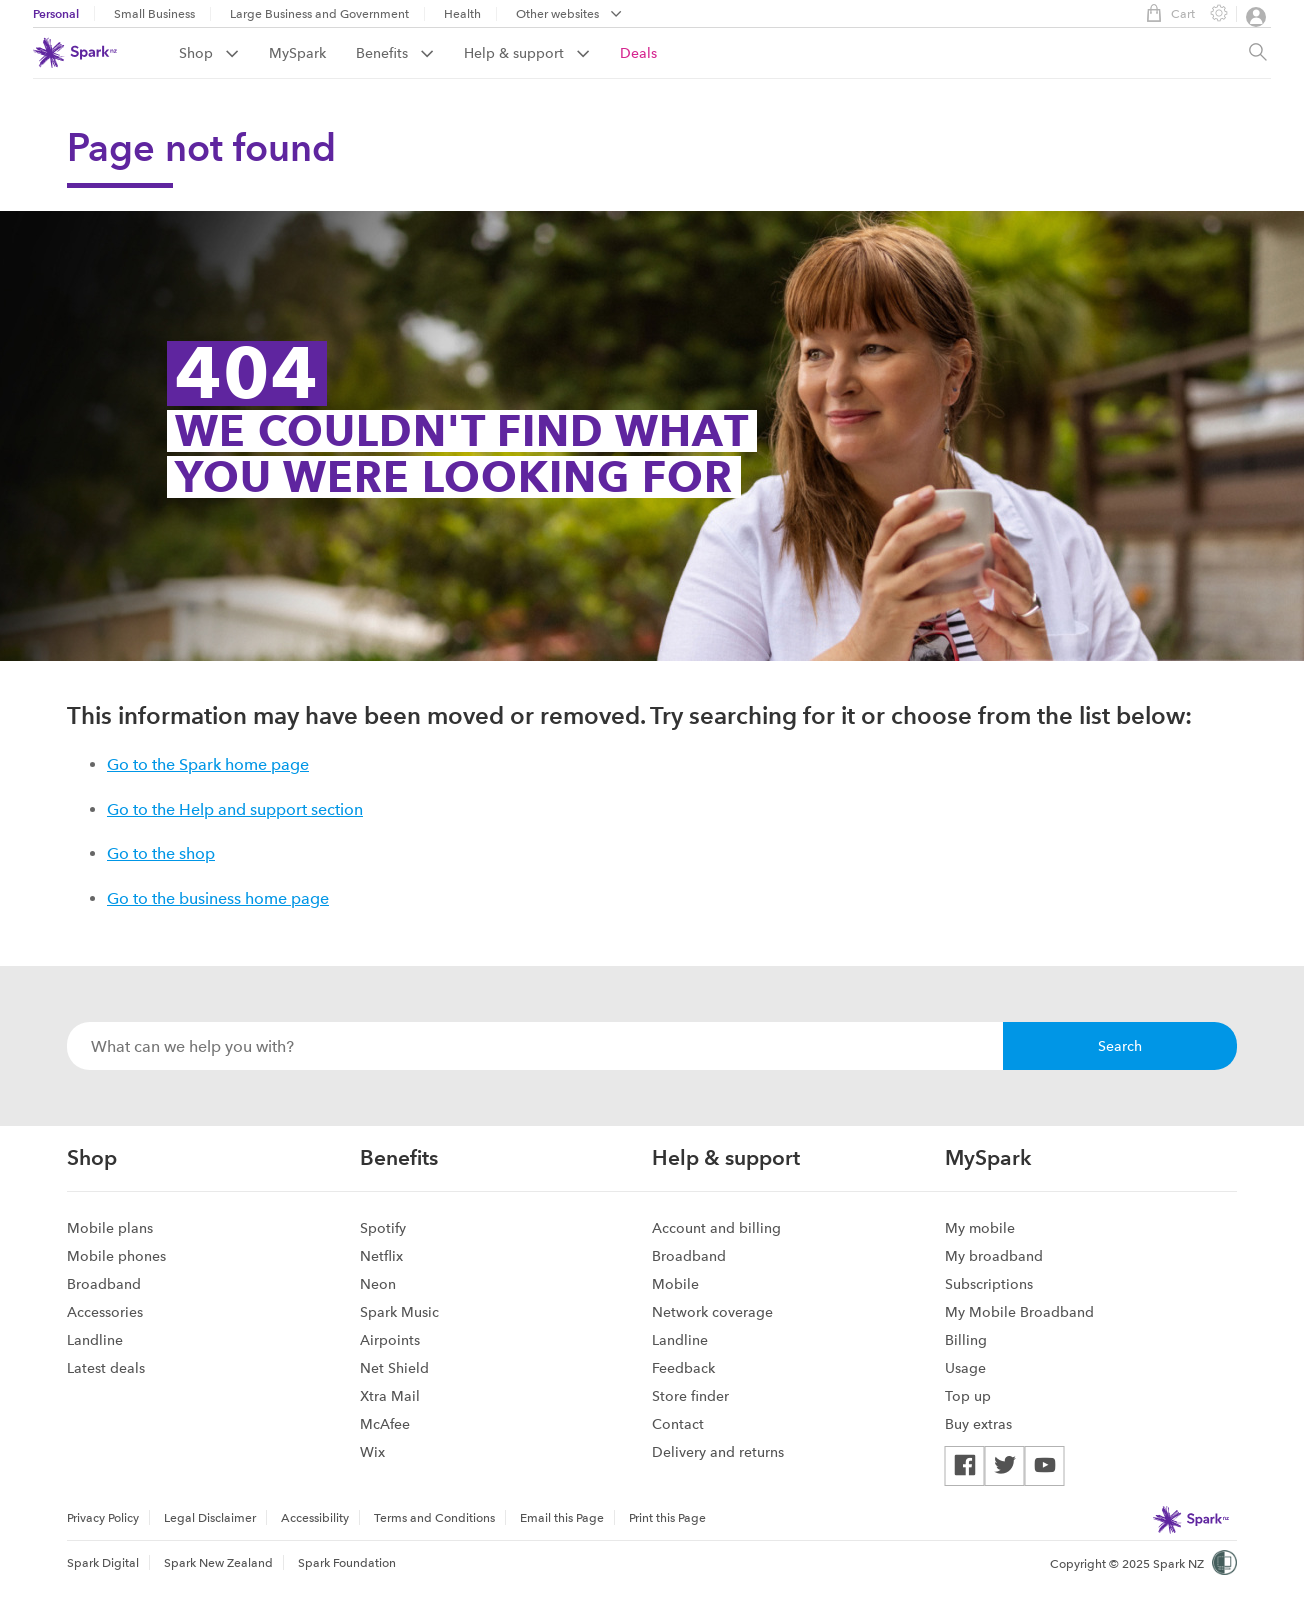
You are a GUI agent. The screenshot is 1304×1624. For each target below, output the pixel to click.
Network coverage (712, 1312)
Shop (209, 53)
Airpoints (390, 1340)
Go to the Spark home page (208, 764)
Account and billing (716, 1228)
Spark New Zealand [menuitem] (218, 1563)
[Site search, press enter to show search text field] (1258, 53)
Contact (678, 1424)
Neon (378, 1284)
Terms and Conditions (434, 1518)
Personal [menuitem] (56, 13)
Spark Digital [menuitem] (103, 1563)
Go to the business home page (218, 898)
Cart (1165, 13)
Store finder (690, 1396)
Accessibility (315, 1518)
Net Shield (394, 1368)
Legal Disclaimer (210, 1518)
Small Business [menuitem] (154, 14)
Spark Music (399, 1312)
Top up (968, 1396)
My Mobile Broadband (1019, 1312)
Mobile (675, 1284)
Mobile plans (110, 1228)
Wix (372, 1452)
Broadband (104, 1284)
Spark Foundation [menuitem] (347, 1563)
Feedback (683, 1368)
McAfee (385, 1424)
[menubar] (569, 15)
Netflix (381, 1256)
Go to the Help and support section (235, 809)
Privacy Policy (103, 1518)
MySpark (297, 53)
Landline (95, 1340)
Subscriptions (989, 1284)
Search (1120, 1046)
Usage (965, 1368)
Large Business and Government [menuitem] (319, 14)
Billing (966, 1340)
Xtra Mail (390, 1396)
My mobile (980, 1228)
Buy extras (978, 1424)
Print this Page (667, 1518)
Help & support (527, 53)
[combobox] (535, 1046)
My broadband (994, 1256)
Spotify (383, 1228)
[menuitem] (224, 53)
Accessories (105, 1312)
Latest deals (106, 1368)
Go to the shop (161, 853)
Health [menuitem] (462, 14)
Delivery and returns (718, 1452)
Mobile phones (116, 1256)
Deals (638, 53)
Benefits (395, 53)
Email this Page (562, 1518)
